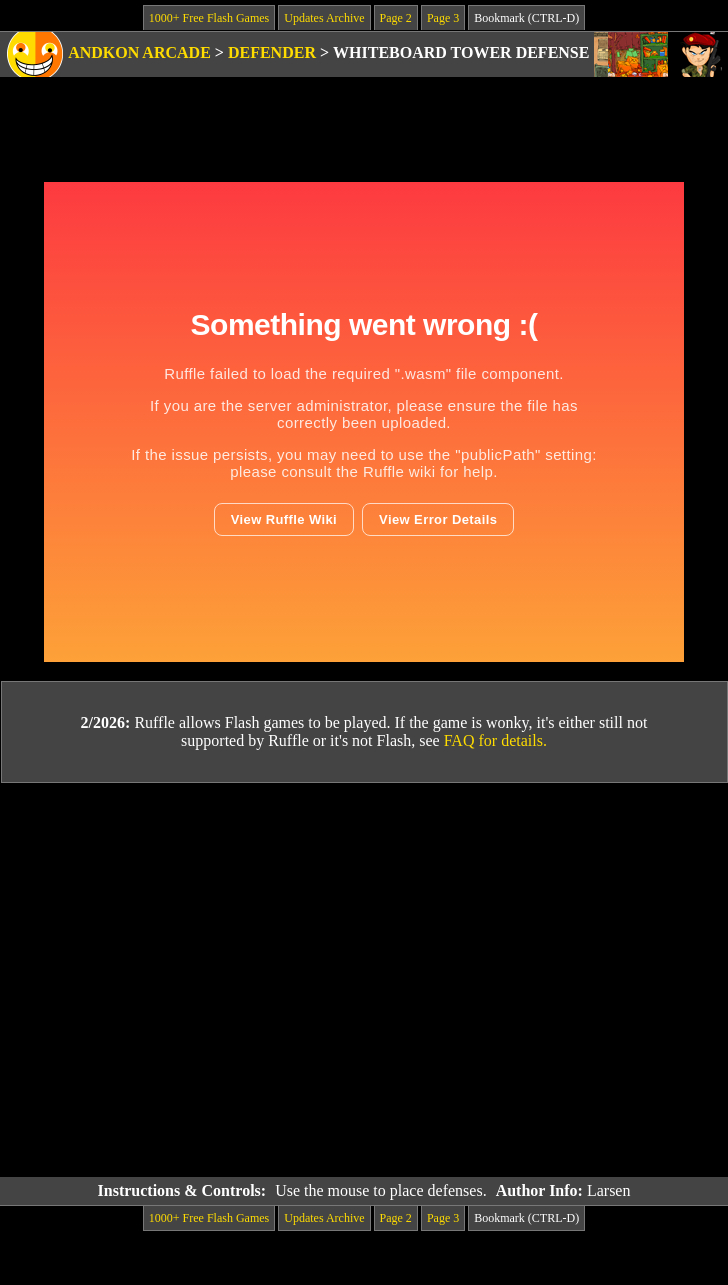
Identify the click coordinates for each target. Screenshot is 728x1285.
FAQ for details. (495, 740)
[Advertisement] (187, 980)
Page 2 (396, 18)
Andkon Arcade (139, 52)
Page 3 (443, 18)
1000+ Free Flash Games (209, 18)
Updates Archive (324, 18)
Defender (272, 52)
